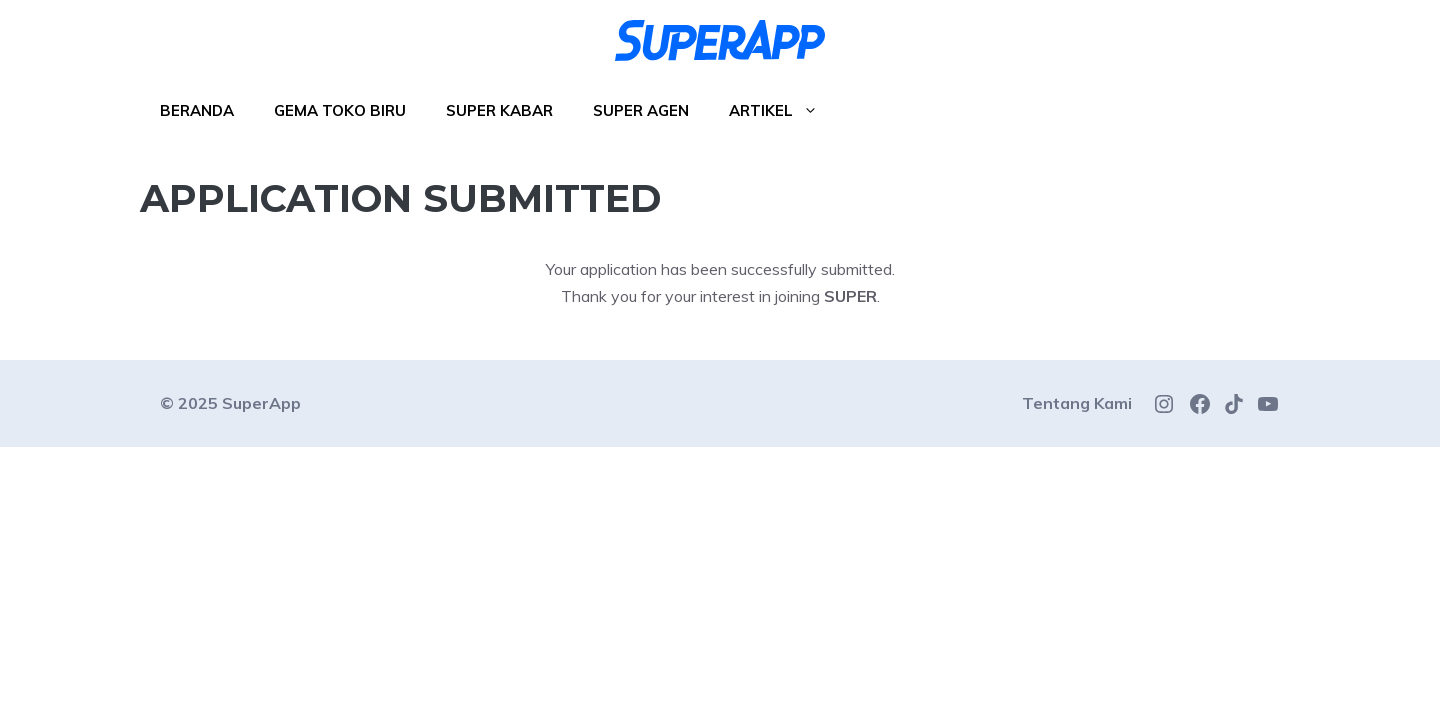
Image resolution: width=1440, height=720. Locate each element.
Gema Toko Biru (340, 110)
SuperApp (261, 403)
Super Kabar (499, 110)
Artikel (783, 111)
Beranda (197, 110)
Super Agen (641, 110)
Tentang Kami (1077, 403)
